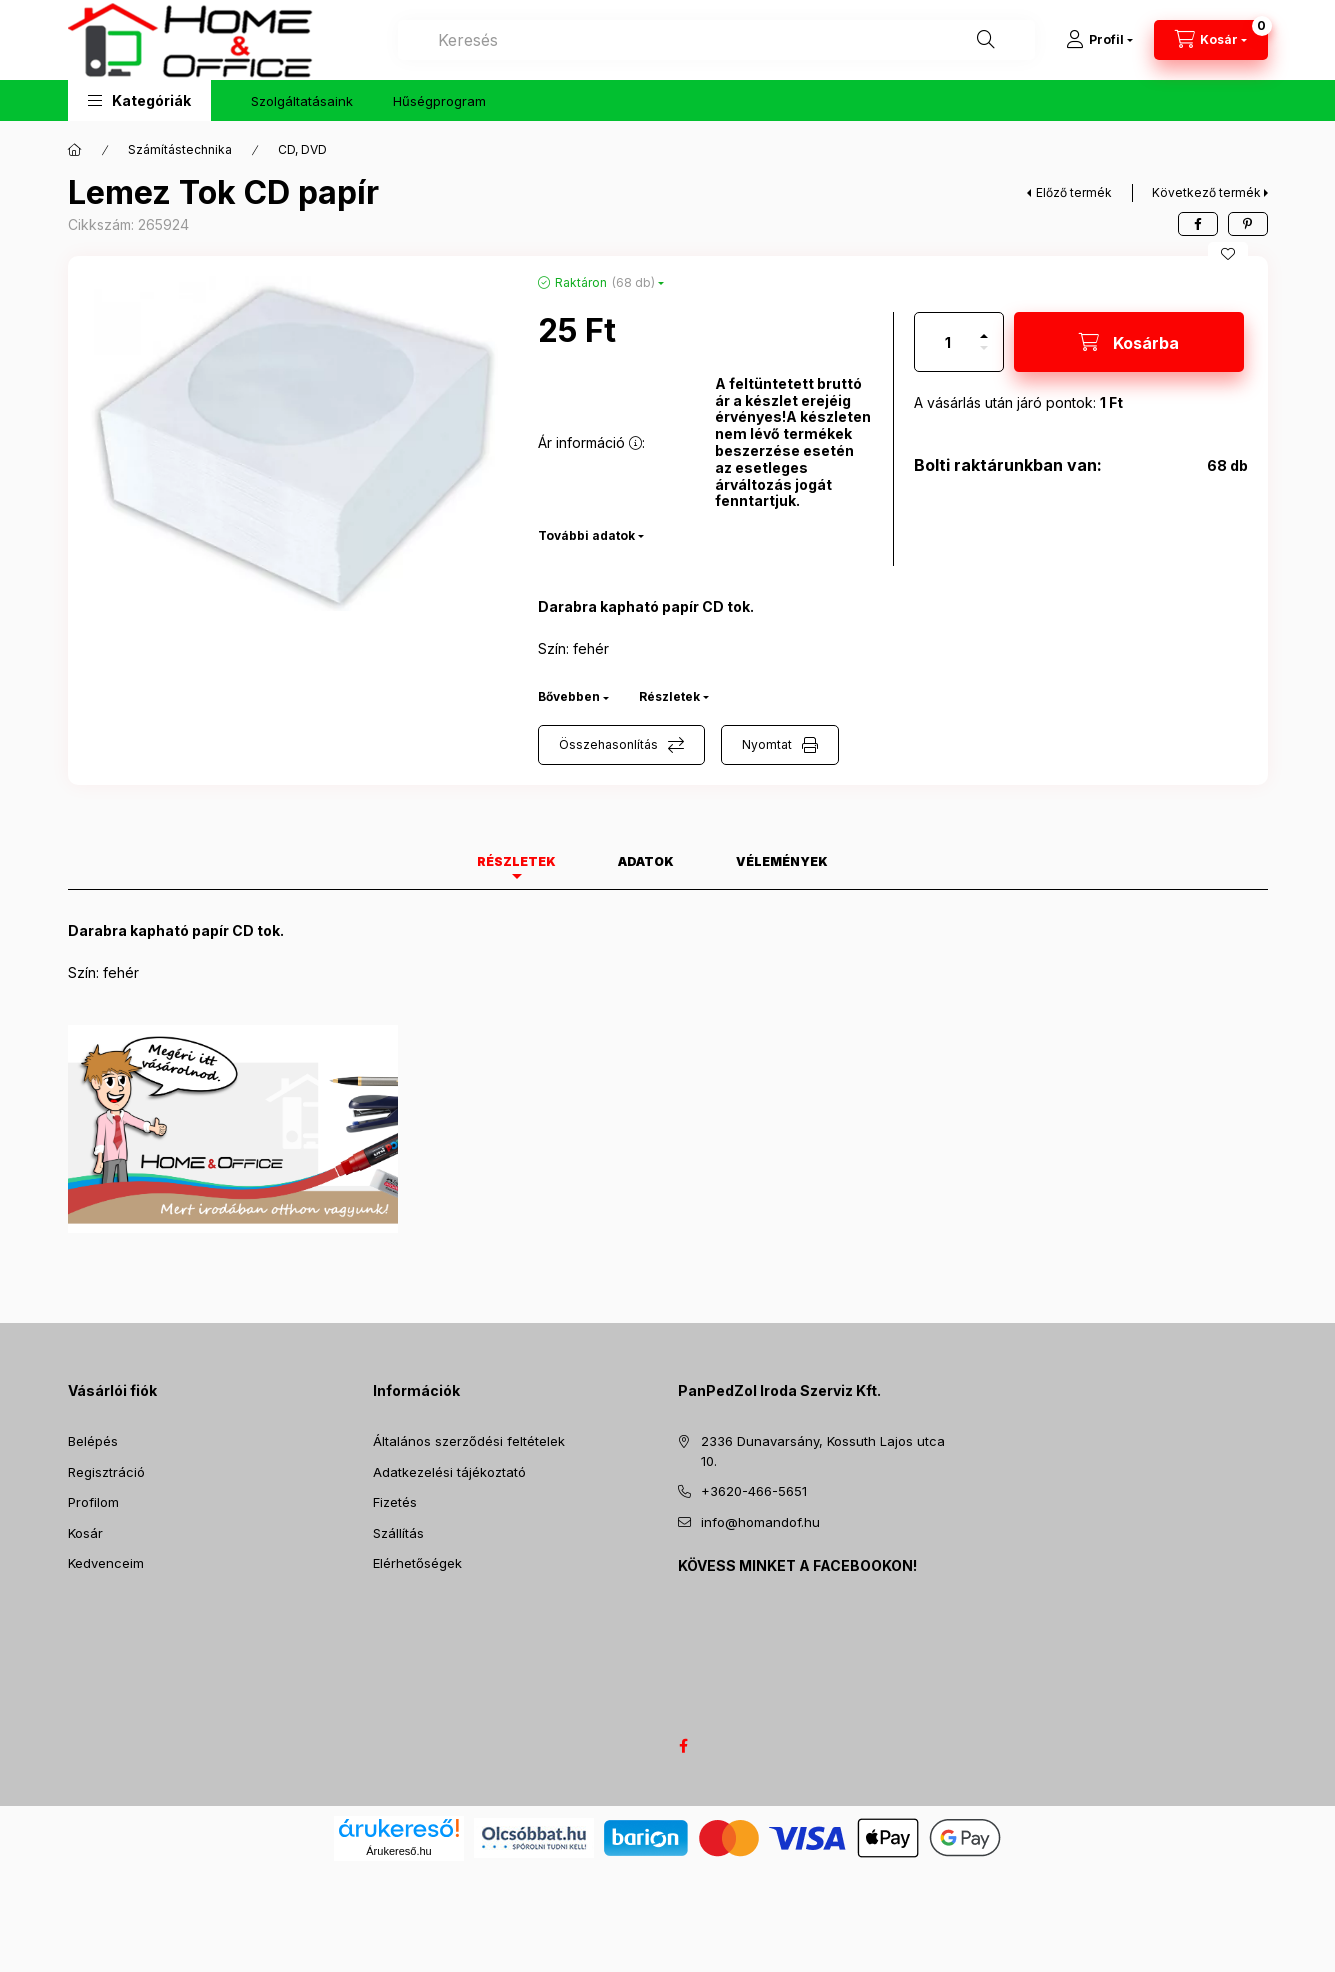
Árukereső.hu (398, 1851)
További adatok (586, 535)
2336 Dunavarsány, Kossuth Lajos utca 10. (823, 1451)
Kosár (85, 1533)
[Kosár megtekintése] (1211, 40)
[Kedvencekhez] (1228, 254)
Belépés (93, 1441)
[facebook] (1198, 224)
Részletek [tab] (516, 861)
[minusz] (984, 356)
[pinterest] (1248, 224)
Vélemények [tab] (782, 861)
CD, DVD (302, 149)
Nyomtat (767, 744)
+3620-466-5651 (754, 1491)
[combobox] (716, 40)
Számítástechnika (180, 149)
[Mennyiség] (948, 342)
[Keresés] (986, 40)
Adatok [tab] (646, 861)
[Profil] (1099, 40)
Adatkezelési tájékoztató (449, 1472)
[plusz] (984, 327)
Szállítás (398, 1533)
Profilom (93, 1502)
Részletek (669, 696)
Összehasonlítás (608, 744)
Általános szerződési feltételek (469, 1441)
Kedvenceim (106, 1563)
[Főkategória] (75, 150)
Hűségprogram (439, 101)
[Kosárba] (1129, 342)
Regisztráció (106, 1472)
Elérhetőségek (417, 1563)
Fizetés (395, 1502)
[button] (139, 100)
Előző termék (1074, 192)
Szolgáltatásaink (302, 101)
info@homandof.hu (760, 1522)
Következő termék (1206, 192)
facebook (684, 1746)
